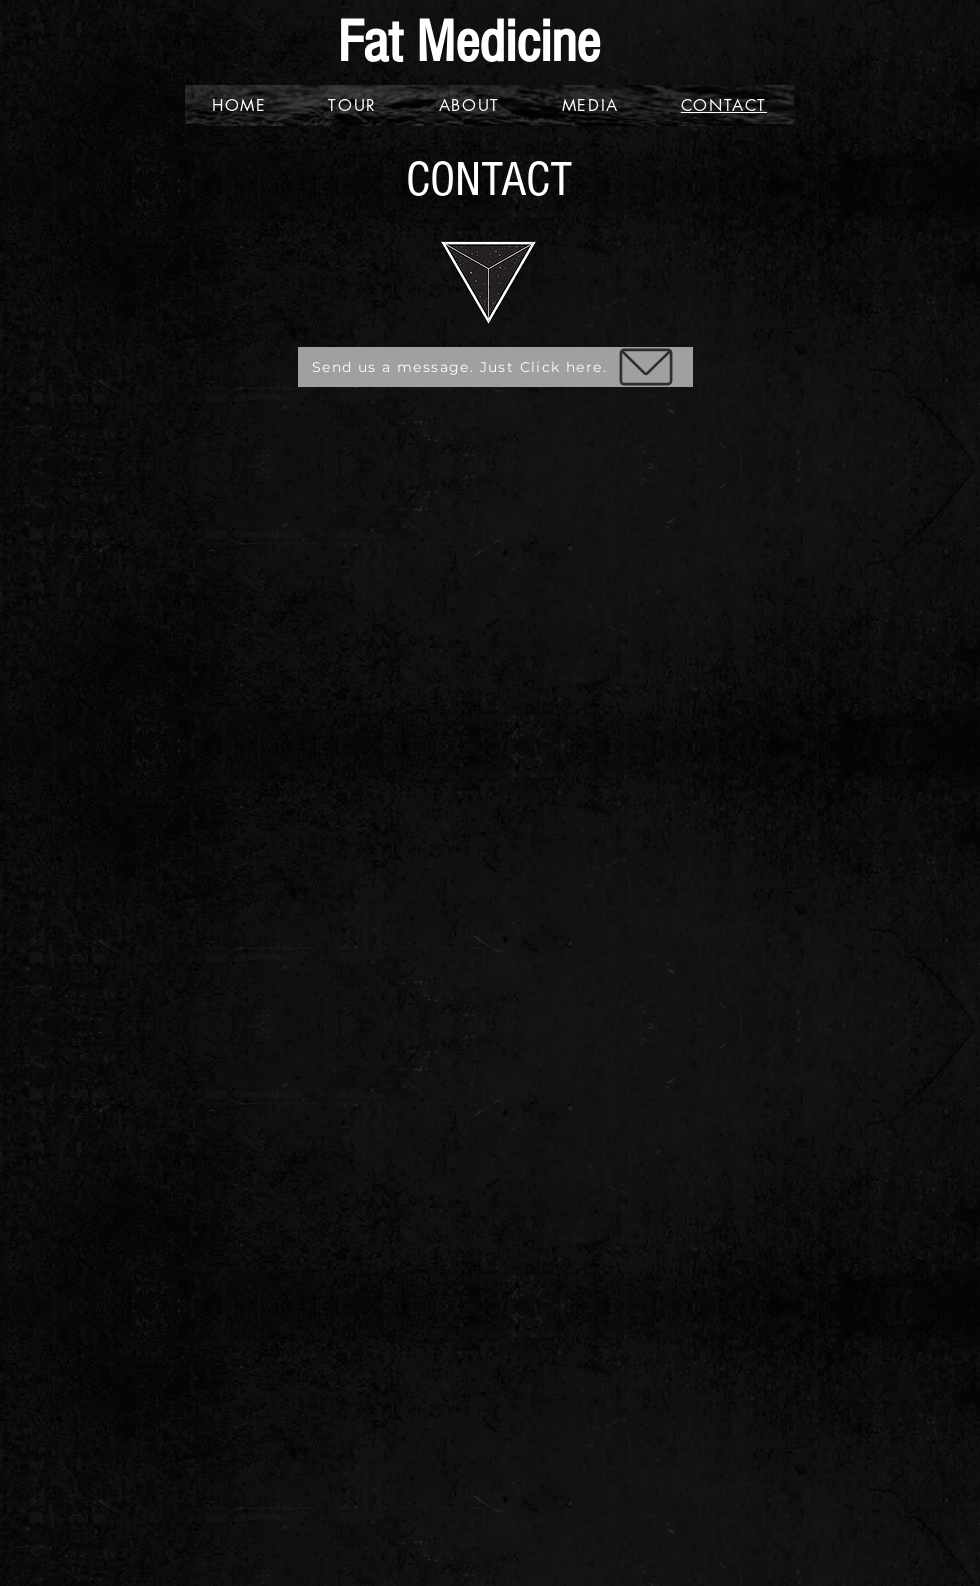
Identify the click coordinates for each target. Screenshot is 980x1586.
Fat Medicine (469, 42)
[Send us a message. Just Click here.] (495, 367)
